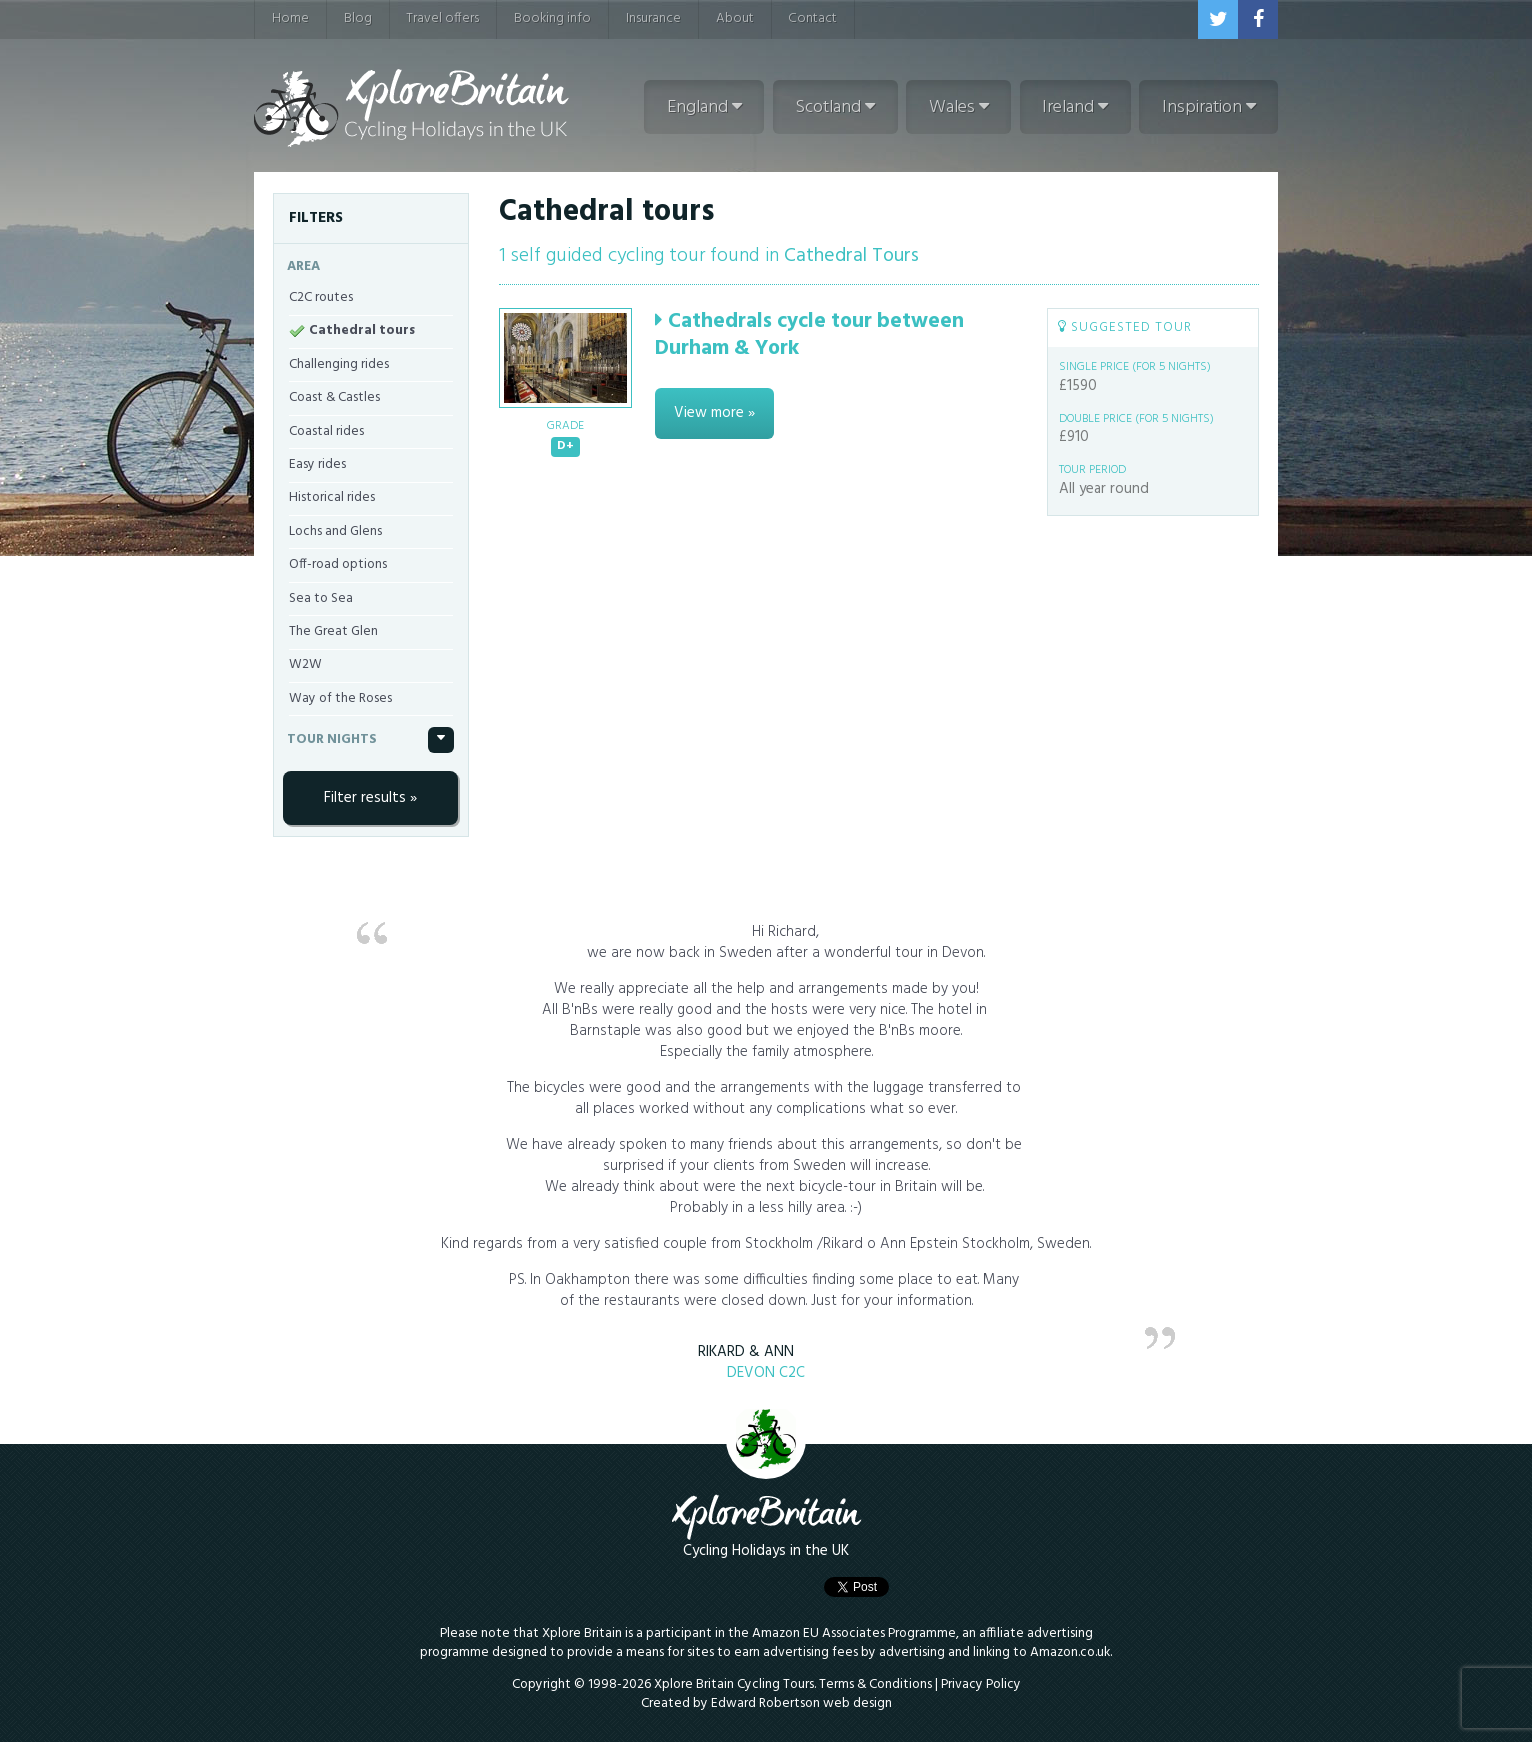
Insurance (653, 18)
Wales (959, 107)
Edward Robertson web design (801, 1703)
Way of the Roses (340, 698)
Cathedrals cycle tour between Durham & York (809, 335)
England (704, 107)
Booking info (552, 18)
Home (290, 18)
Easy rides (317, 464)
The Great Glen (333, 631)
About (735, 18)
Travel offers (442, 18)
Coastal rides (326, 431)
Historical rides (332, 497)
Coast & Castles (334, 397)
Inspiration (1209, 107)
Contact (812, 18)
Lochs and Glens (335, 531)
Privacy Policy (981, 1684)
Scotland (835, 107)
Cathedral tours (362, 330)
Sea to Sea (321, 598)
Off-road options (338, 564)
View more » (714, 413)
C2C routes (321, 297)
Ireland (1075, 107)
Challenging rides (339, 364)
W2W (305, 664)
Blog (358, 18)
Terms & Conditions (875, 1684)
